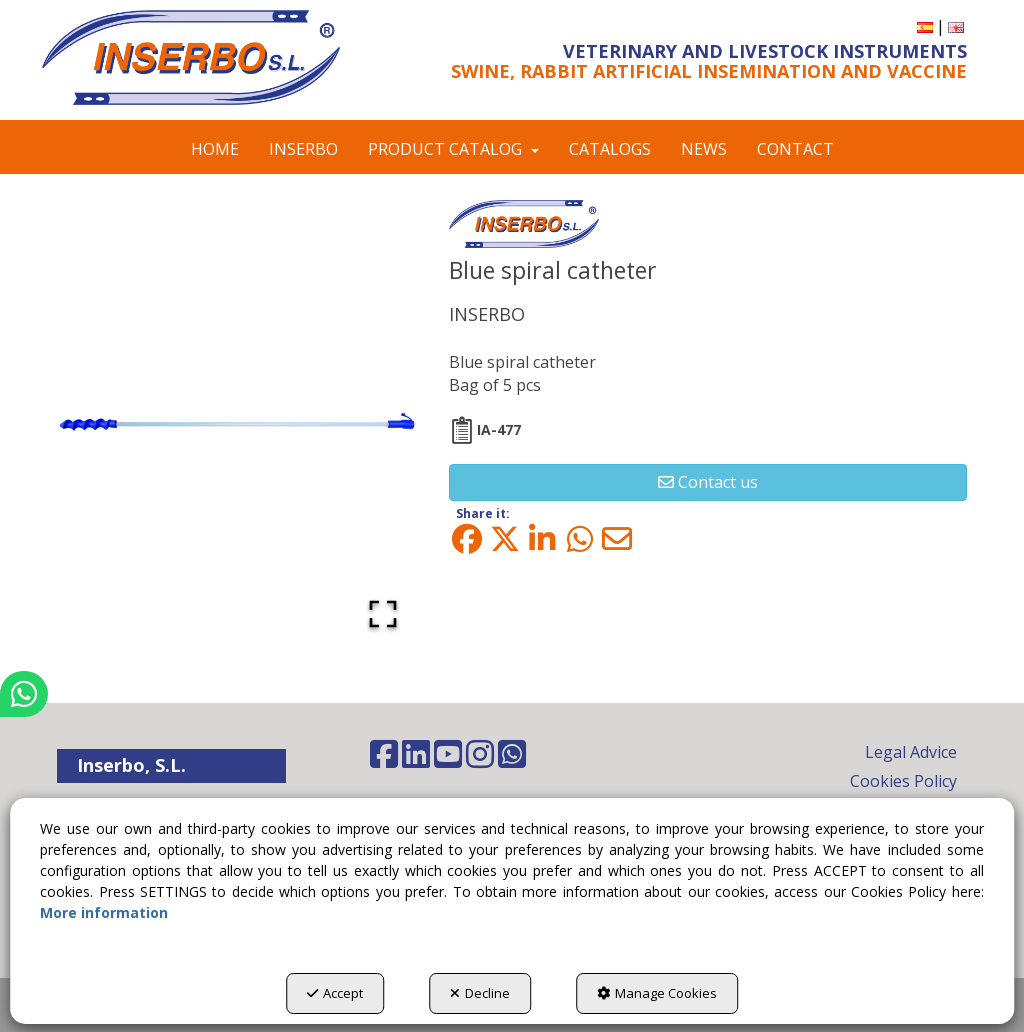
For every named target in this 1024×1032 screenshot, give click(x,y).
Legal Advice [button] (911, 752)
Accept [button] (335, 993)
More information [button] (104, 912)
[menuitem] (925, 26)
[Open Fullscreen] (383, 614)
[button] (191, 57)
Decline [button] (480, 993)
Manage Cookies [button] (657, 993)
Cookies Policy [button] (903, 781)
